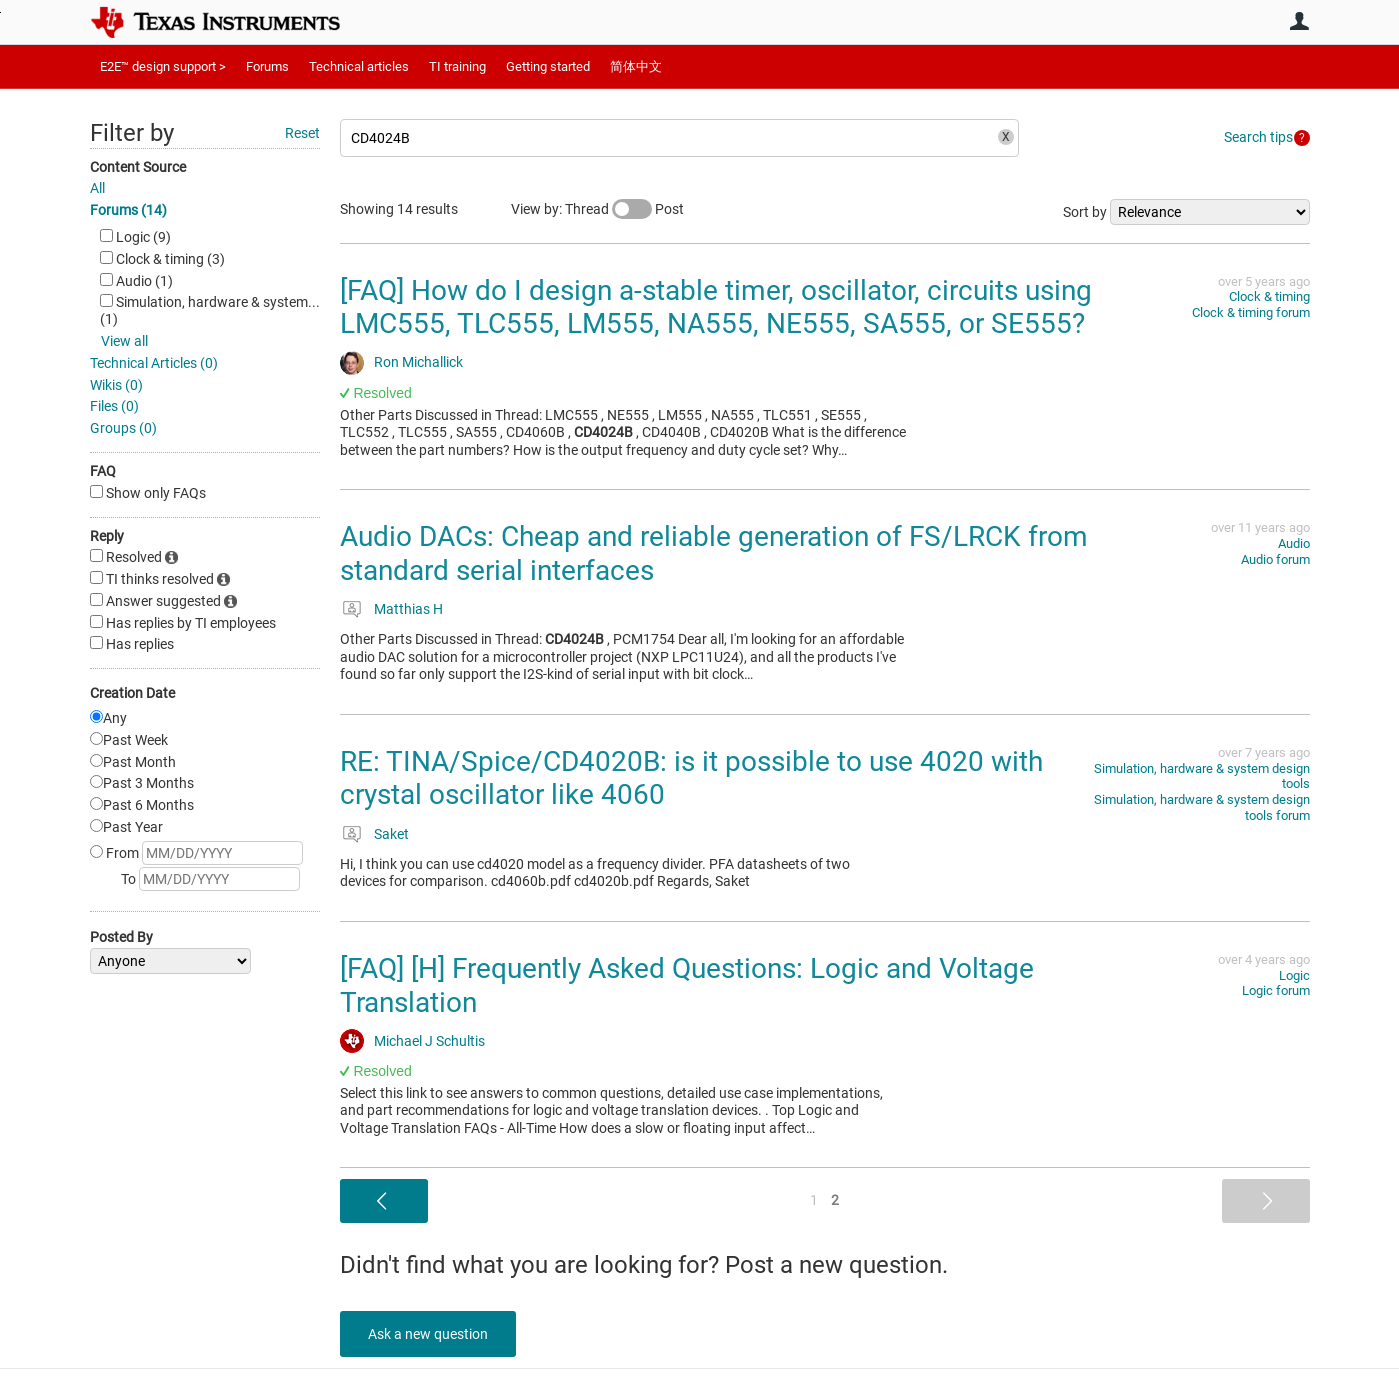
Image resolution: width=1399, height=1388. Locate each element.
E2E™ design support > (163, 66)
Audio (1294, 543)
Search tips (1258, 137)
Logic (1294, 975)
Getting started (548, 66)
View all (124, 341)
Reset (302, 133)
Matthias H (408, 609)
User (1300, 21)
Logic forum (1276, 990)
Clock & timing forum (1251, 312)
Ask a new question (430, 1334)
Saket (391, 834)
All (97, 188)
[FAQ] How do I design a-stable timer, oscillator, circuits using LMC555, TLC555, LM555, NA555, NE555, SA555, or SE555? (716, 307)
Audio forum (1275, 559)
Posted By (121, 937)
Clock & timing (1269, 296)
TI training (457, 66)
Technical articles (359, 66)
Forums (267, 66)
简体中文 (636, 66)
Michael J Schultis (429, 1041)
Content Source (138, 167)
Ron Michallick (418, 362)
